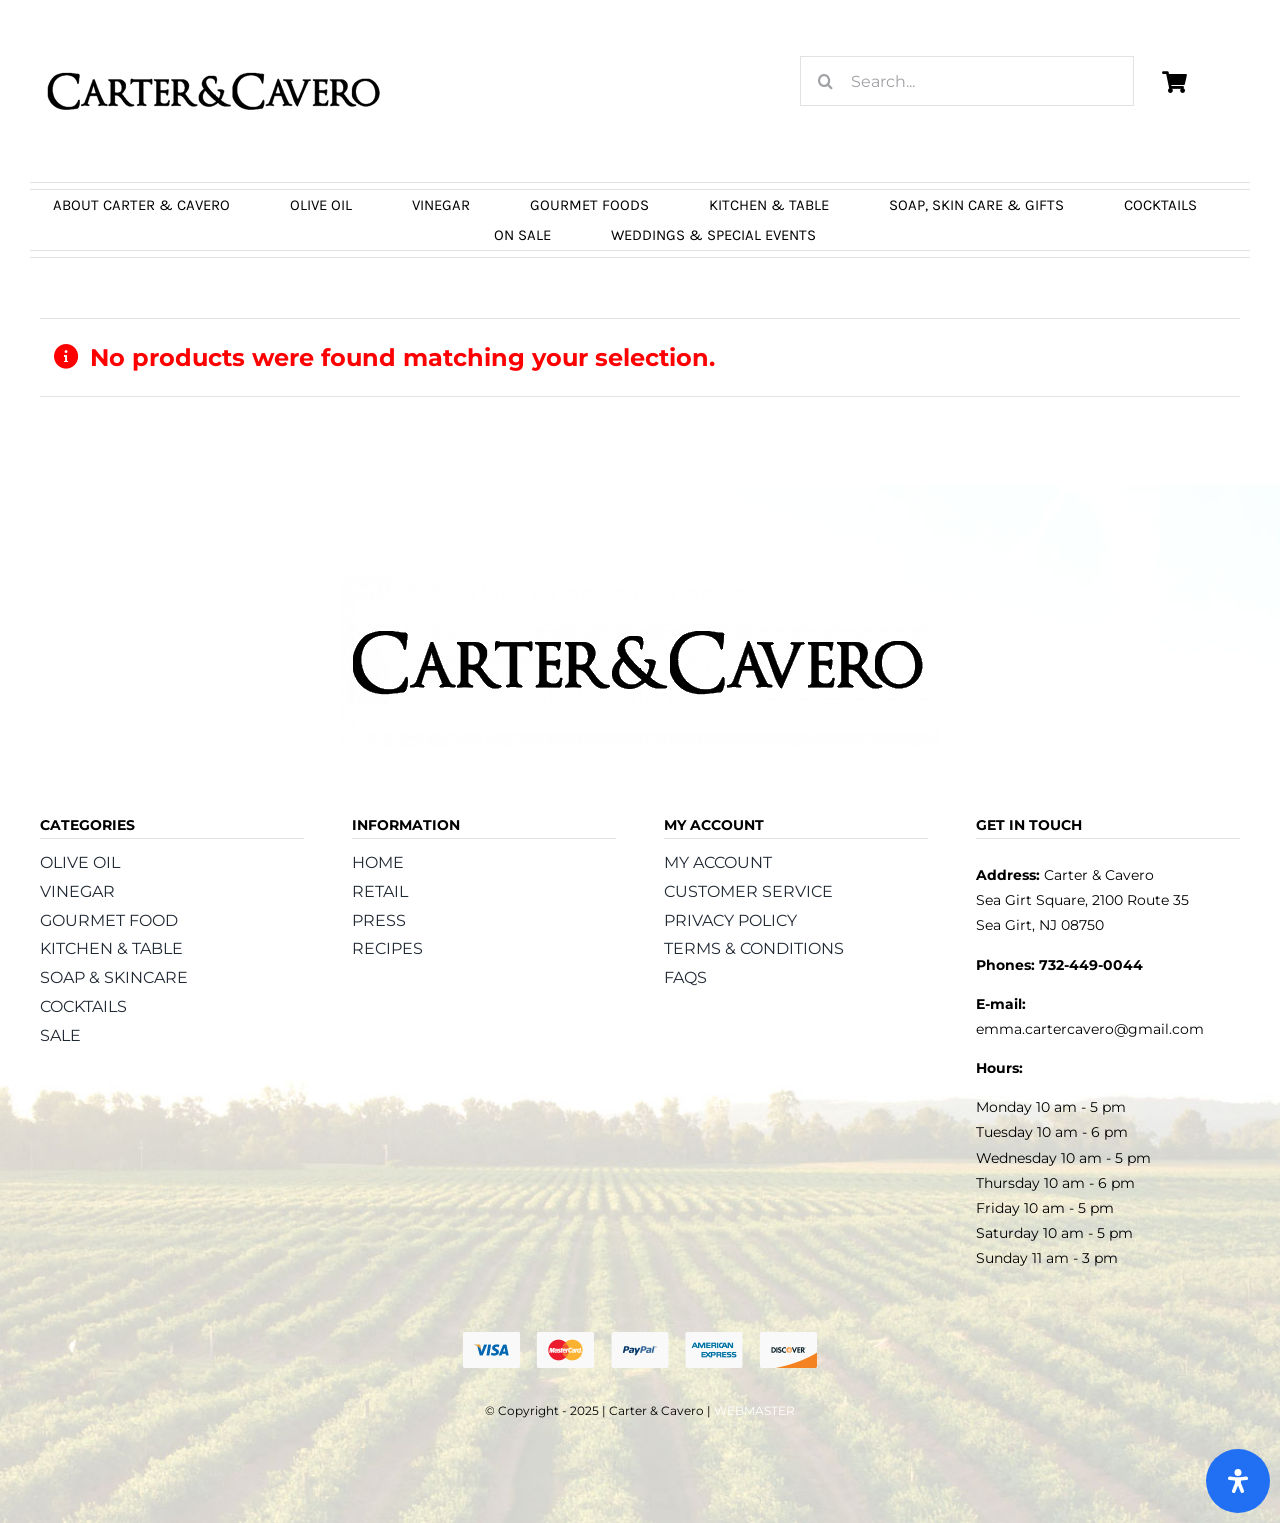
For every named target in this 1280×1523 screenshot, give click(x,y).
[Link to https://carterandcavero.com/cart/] (1174, 82)
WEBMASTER (754, 1410)
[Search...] (967, 81)
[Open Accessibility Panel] (1238, 1481)
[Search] (825, 81)
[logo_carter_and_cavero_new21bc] (215, 47)
